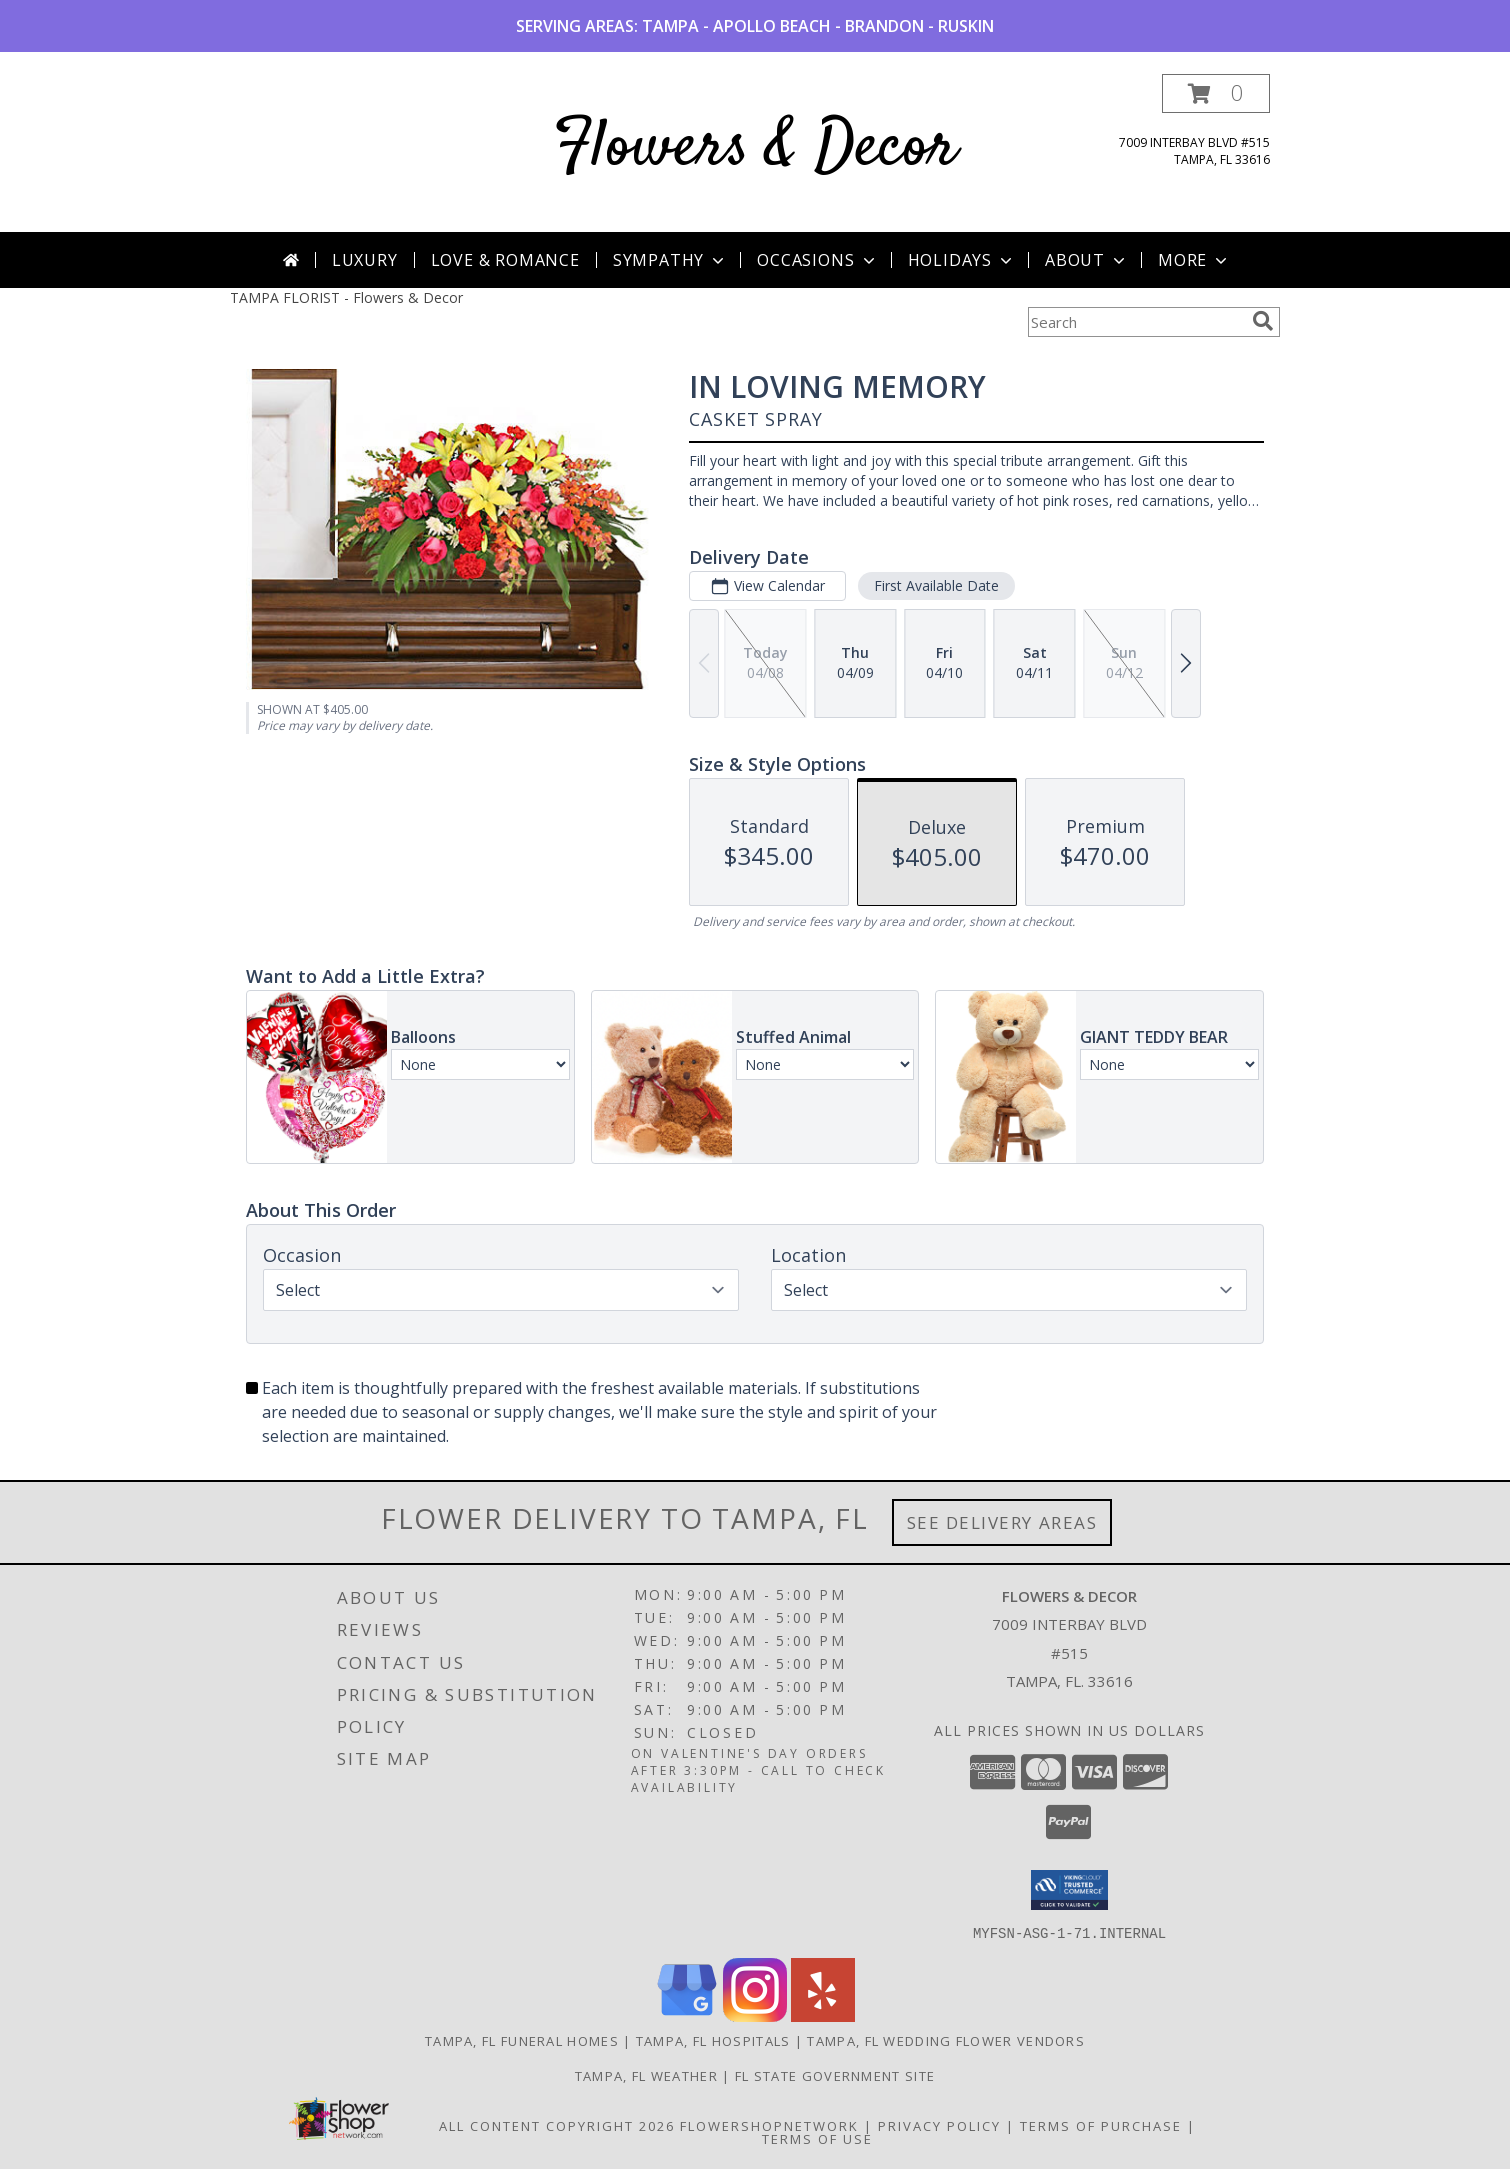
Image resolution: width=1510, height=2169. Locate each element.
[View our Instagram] (755, 2015)
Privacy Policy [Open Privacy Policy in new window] (939, 2125)
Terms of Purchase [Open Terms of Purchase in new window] (1101, 2125)
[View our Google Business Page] (687, 2015)
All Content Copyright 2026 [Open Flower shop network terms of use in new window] (557, 2125)
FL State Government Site (835, 2075)
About (1087, 260)
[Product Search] (1136, 322)
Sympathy (670, 260)
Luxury (365, 260)
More (1194, 260)
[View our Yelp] (823, 2015)
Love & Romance (505, 260)
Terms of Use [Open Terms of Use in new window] (817, 2138)
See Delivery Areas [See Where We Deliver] (1002, 1522)
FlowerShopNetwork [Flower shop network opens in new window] (769, 2125)
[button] (1216, 93)
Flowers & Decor (755, 148)
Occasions (817, 260)
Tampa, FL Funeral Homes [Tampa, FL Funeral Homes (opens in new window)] (522, 2040)
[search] (1263, 321)
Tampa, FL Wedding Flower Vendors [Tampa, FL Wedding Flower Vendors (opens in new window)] (946, 2040)
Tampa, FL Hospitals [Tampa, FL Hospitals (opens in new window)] (713, 2040)
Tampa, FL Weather (646, 2075)
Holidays (962, 260)
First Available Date (936, 585)
